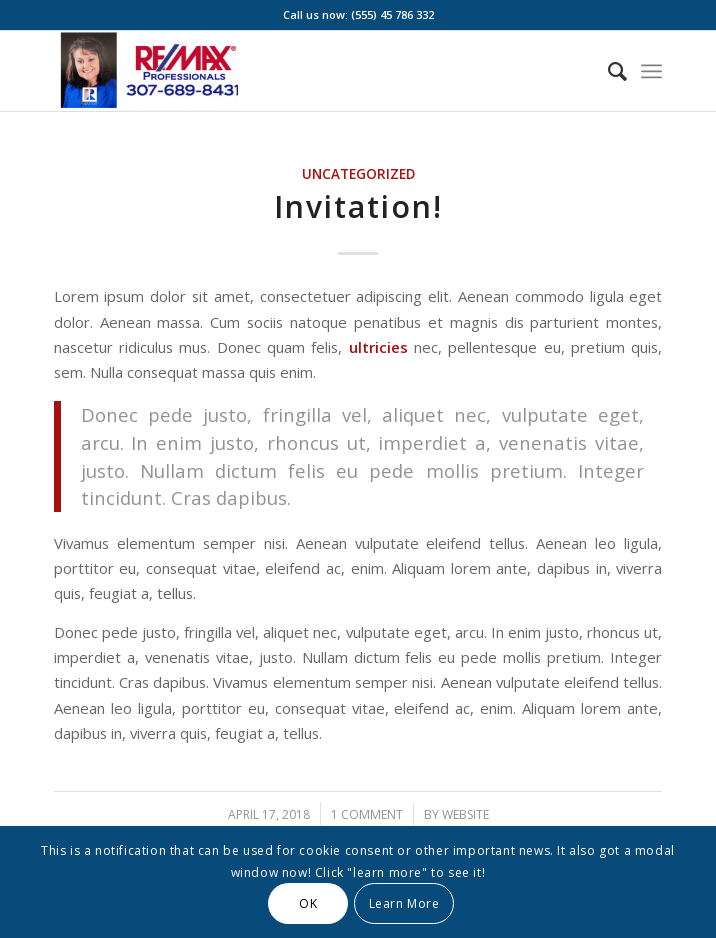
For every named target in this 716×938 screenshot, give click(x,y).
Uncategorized (358, 174)
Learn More (404, 903)
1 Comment (367, 814)
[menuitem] (607, 71)
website (465, 814)
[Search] (607, 71)
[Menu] (651, 71)
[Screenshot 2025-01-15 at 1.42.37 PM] (297, 71)
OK (308, 903)
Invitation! (358, 206)
